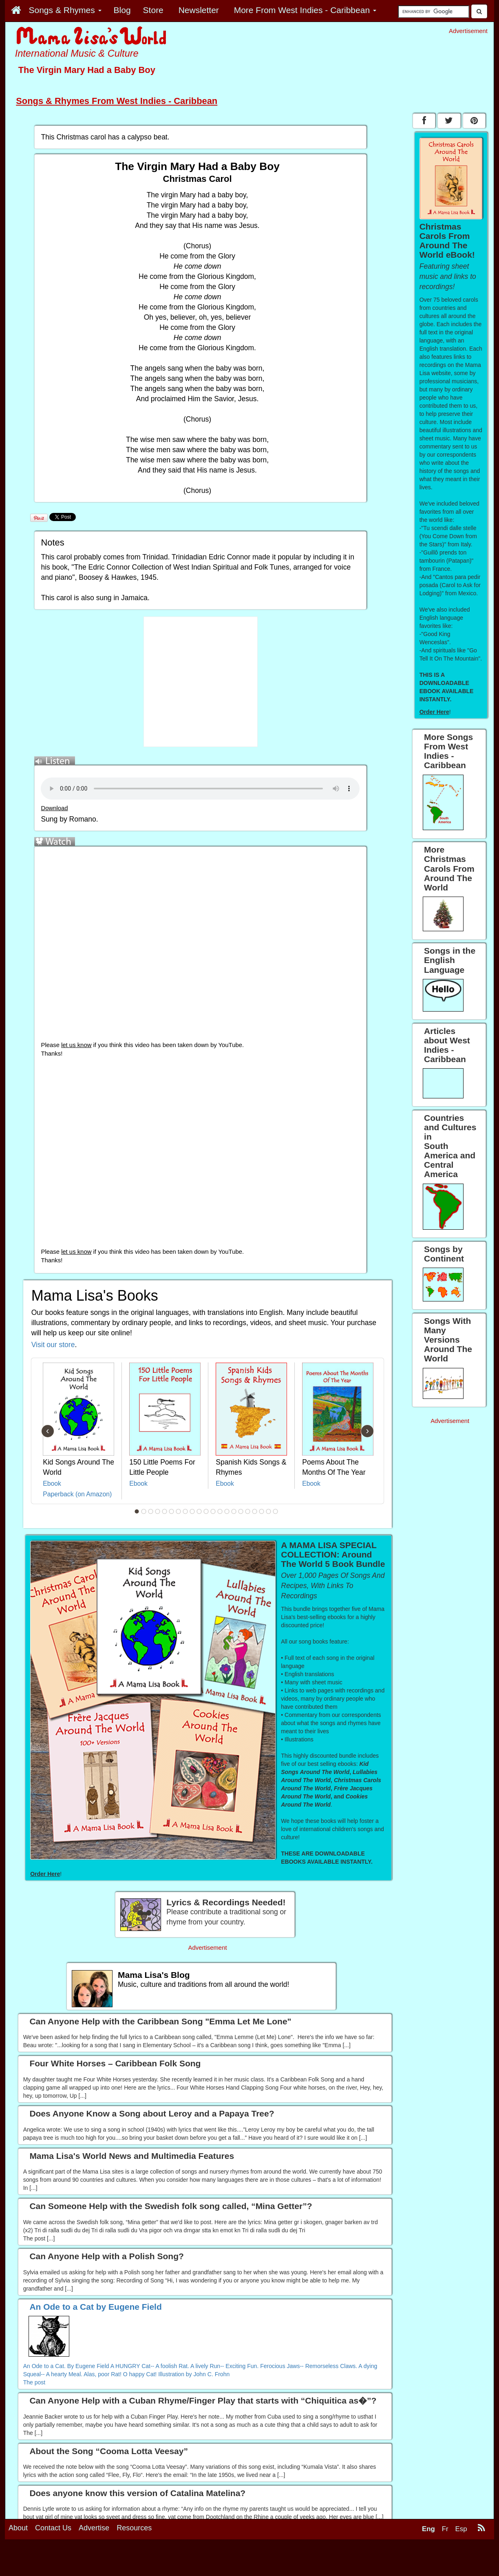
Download (54, 808)
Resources (134, 2528)
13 (220, 1511)
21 (276, 1511)
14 (227, 1511)
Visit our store (53, 1345)
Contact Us (53, 2528)
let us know (76, 1045)
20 (269, 1511)
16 (241, 1511)
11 (206, 1511)
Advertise (94, 2528)
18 (255, 1511)
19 (262, 1511)
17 (248, 1511)
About (18, 2528)
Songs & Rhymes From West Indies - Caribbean (116, 101)
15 (234, 1511)
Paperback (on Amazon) (77, 1494)
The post (34, 2382)
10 (199, 1511)
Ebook (52, 1483)
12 (213, 1511)
